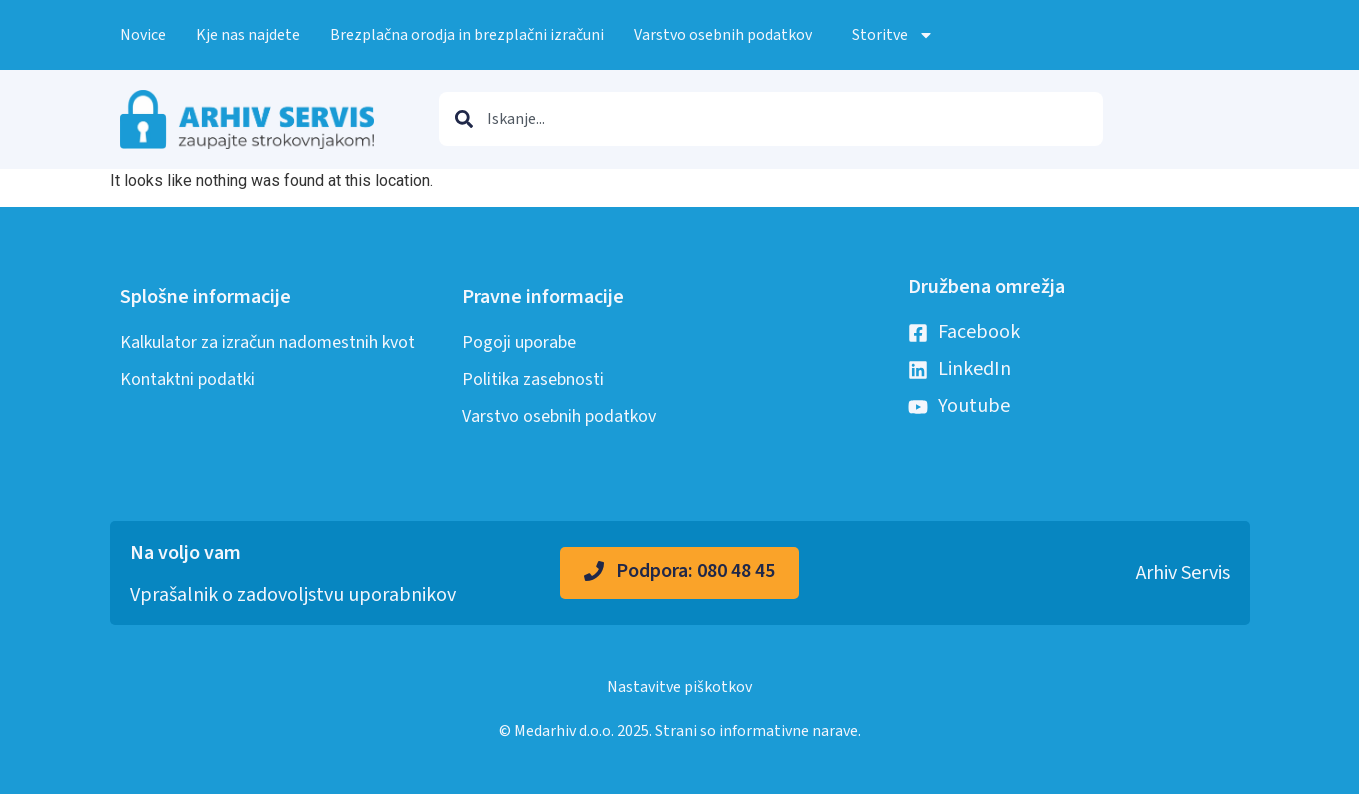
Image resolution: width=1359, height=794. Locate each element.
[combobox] (771, 119)
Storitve (893, 35)
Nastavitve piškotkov (679, 687)
